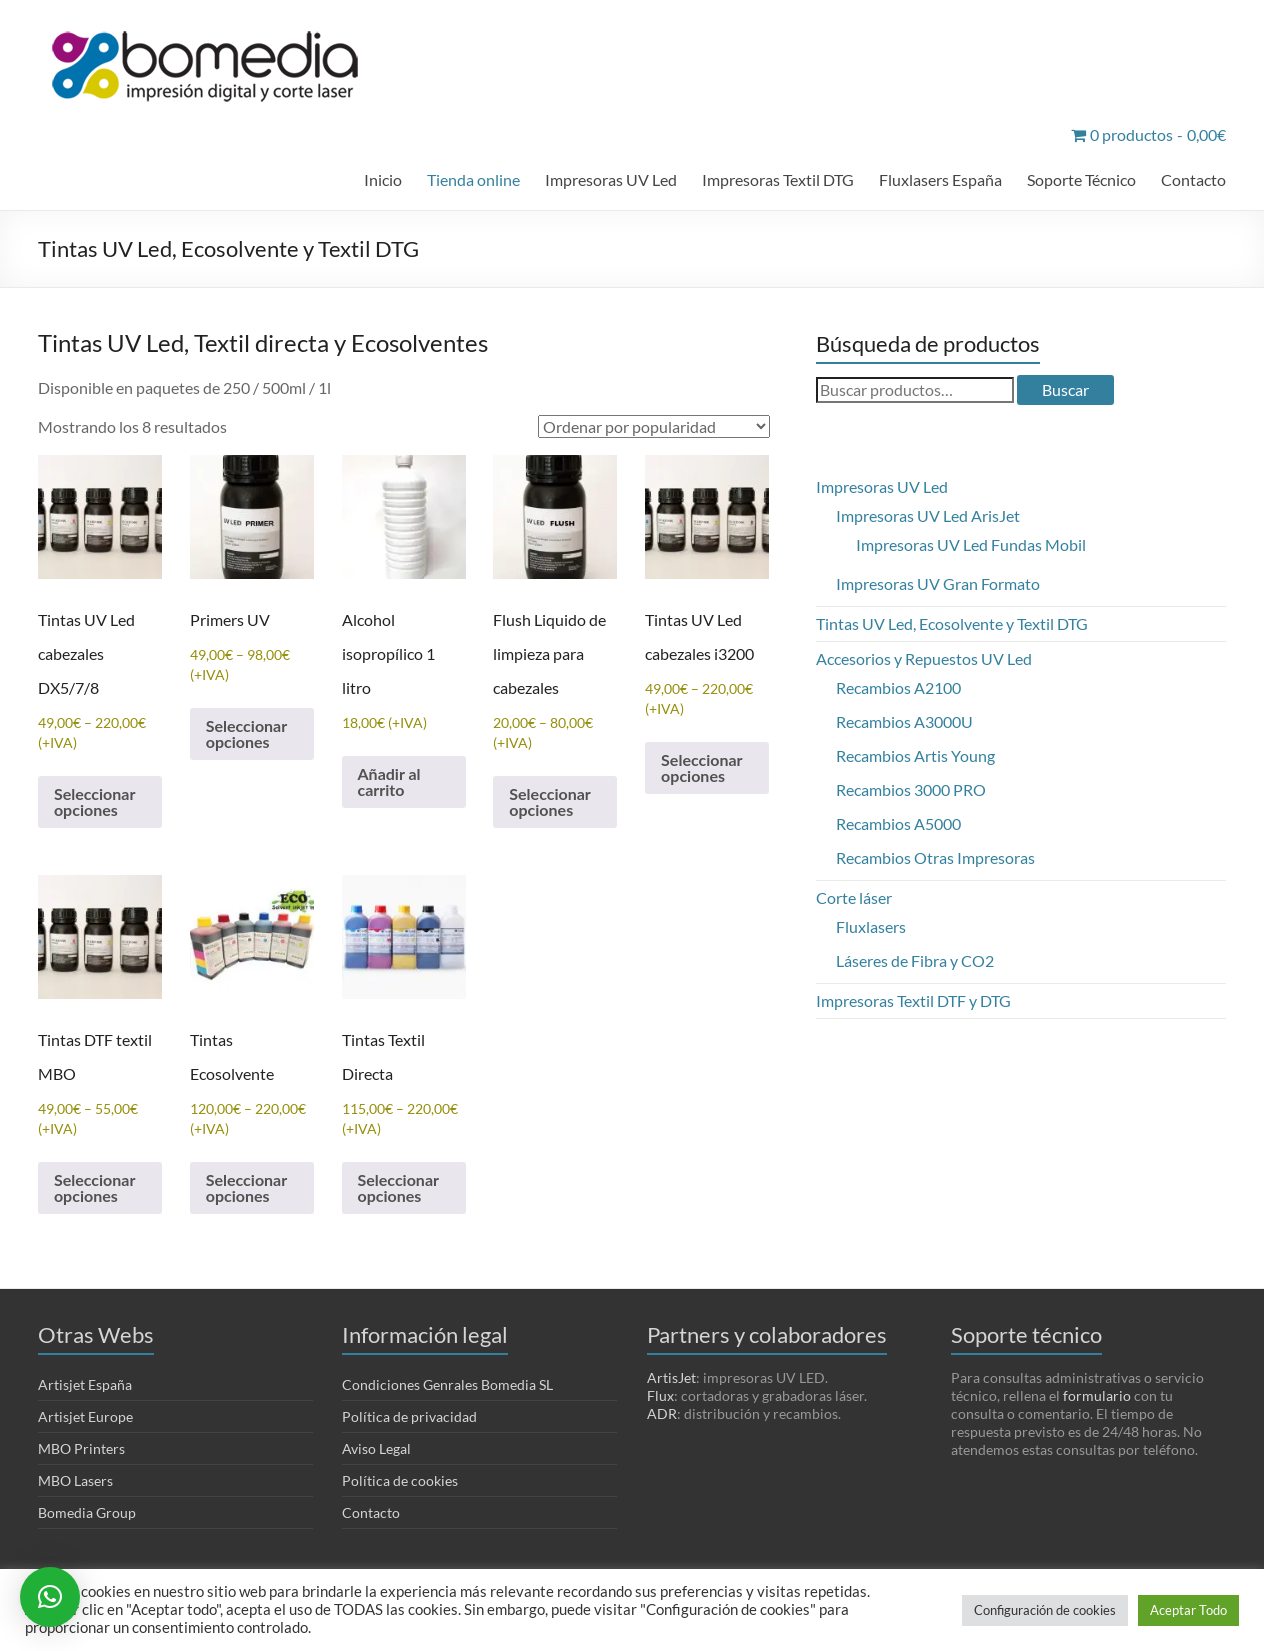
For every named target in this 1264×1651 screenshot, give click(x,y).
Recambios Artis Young (915, 755)
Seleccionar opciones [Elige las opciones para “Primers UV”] (246, 733)
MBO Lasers (75, 1480)
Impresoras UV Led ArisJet (928, 515)
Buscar (1065, 389)
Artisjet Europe (85, 1416)
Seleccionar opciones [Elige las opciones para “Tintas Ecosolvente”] (246, 1187)
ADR (662, 1413)
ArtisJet (671, 1377)
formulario (1097, 1395)
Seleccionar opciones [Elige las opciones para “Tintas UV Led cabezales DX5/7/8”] (94, 801)
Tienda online (473, 179)
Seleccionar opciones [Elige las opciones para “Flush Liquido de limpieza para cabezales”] (549, 801)
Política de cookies (400, 1480)
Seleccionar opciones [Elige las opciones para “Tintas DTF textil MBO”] (94, 1187)
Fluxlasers (871, 926)
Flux (660, 1395)
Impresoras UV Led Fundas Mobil (971, 544)
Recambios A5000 (898, 823)
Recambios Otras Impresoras (935, 857)
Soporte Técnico (1081, 179)
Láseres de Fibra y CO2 (915, 960)
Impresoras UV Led (611, 179)
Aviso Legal (376, 1448)
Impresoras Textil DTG (778, 179)
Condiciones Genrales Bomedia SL (447, 1384)
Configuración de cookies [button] (1045, 1610)
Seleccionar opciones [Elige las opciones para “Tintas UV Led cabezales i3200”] (701, 767)
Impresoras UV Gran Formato (938, 583)
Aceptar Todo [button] (1188, 1610)
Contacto (1193, 179)
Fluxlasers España (940, 179)
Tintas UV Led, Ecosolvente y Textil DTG (952, 623)
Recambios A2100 (898, 687)
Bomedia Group (87, 1512)
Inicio (383, 179)
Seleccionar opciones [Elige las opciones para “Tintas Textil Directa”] (398, 1187)
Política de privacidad (409, 1416)
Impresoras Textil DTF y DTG (913, 1000)
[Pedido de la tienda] (654, 426)
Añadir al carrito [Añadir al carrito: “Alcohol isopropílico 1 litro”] (389, 781)
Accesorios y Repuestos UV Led (924, 658)
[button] (50, 1597)
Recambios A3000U (904, 721)
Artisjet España (85, 1384)
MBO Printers (81, 1448)
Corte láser (854, 897)
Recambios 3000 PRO (911, 789)
